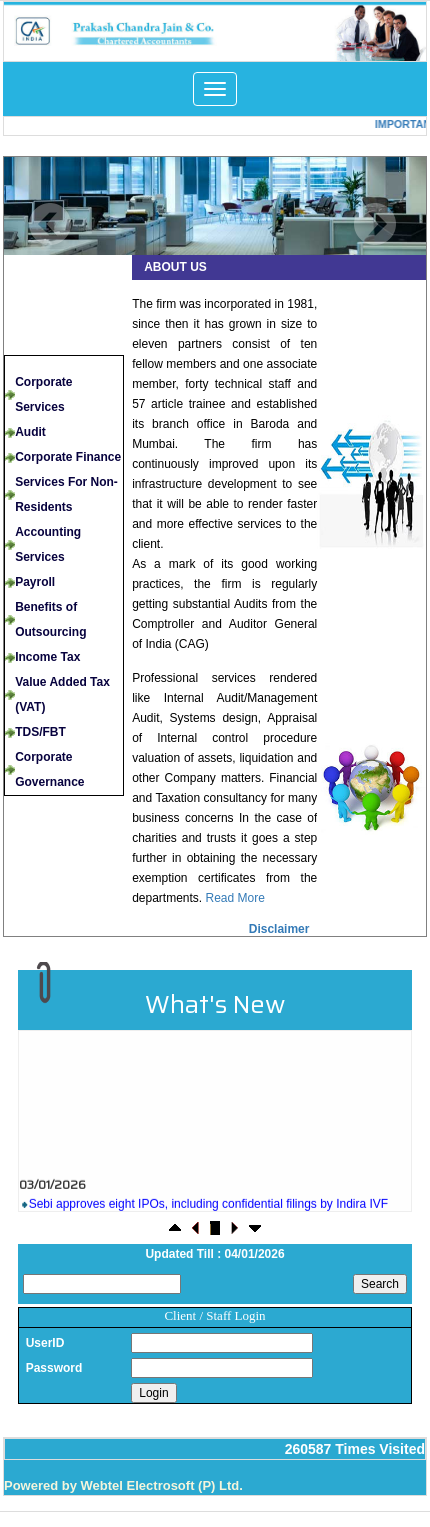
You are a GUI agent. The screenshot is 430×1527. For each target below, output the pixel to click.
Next (374, 224)
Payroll (35, 582)
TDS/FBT (40, 732)
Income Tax (47, 657)
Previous (50, 224)
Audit (30, 432)
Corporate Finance (68, 457)
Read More (235, 898)
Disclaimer (279, 929)
